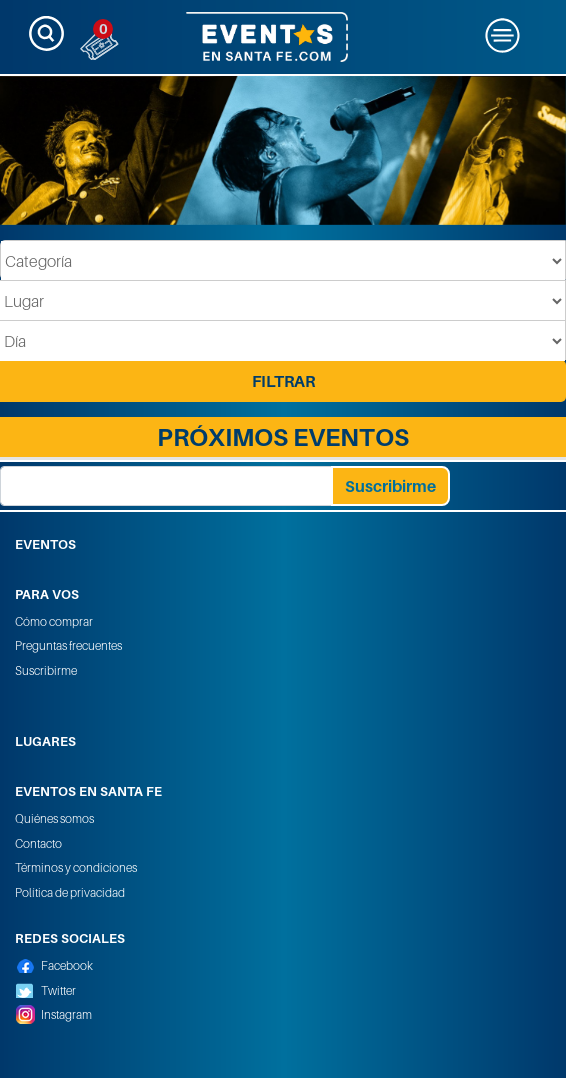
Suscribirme (46, 670)
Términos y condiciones (76, 867)
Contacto (38, 843)
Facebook (67, 965)
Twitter (58, 990)
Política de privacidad (70, 892)
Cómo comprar (54, 621)
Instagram (66, 1014)
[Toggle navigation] (46, 33)
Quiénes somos (54, 818)
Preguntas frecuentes (68, 645)
